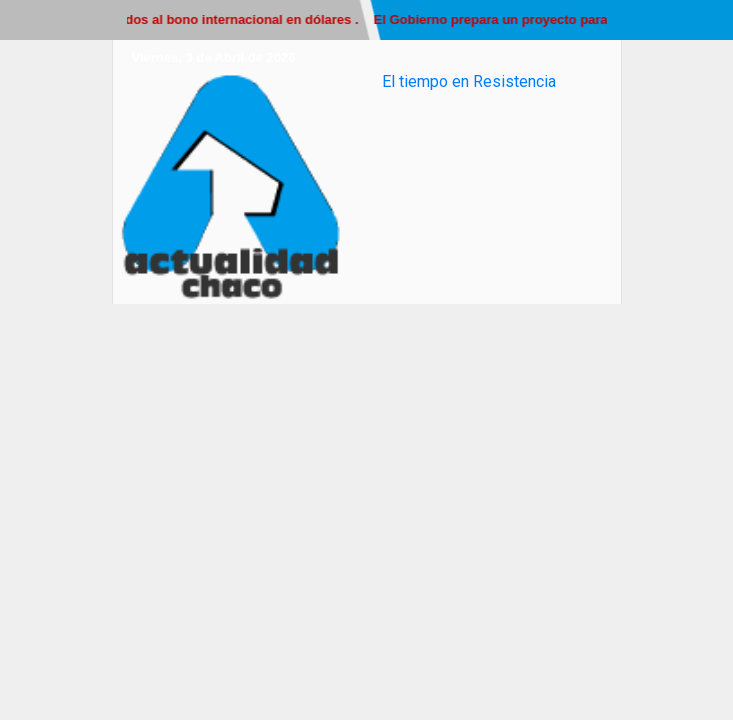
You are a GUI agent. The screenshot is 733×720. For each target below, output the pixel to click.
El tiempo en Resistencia (469, 81)
